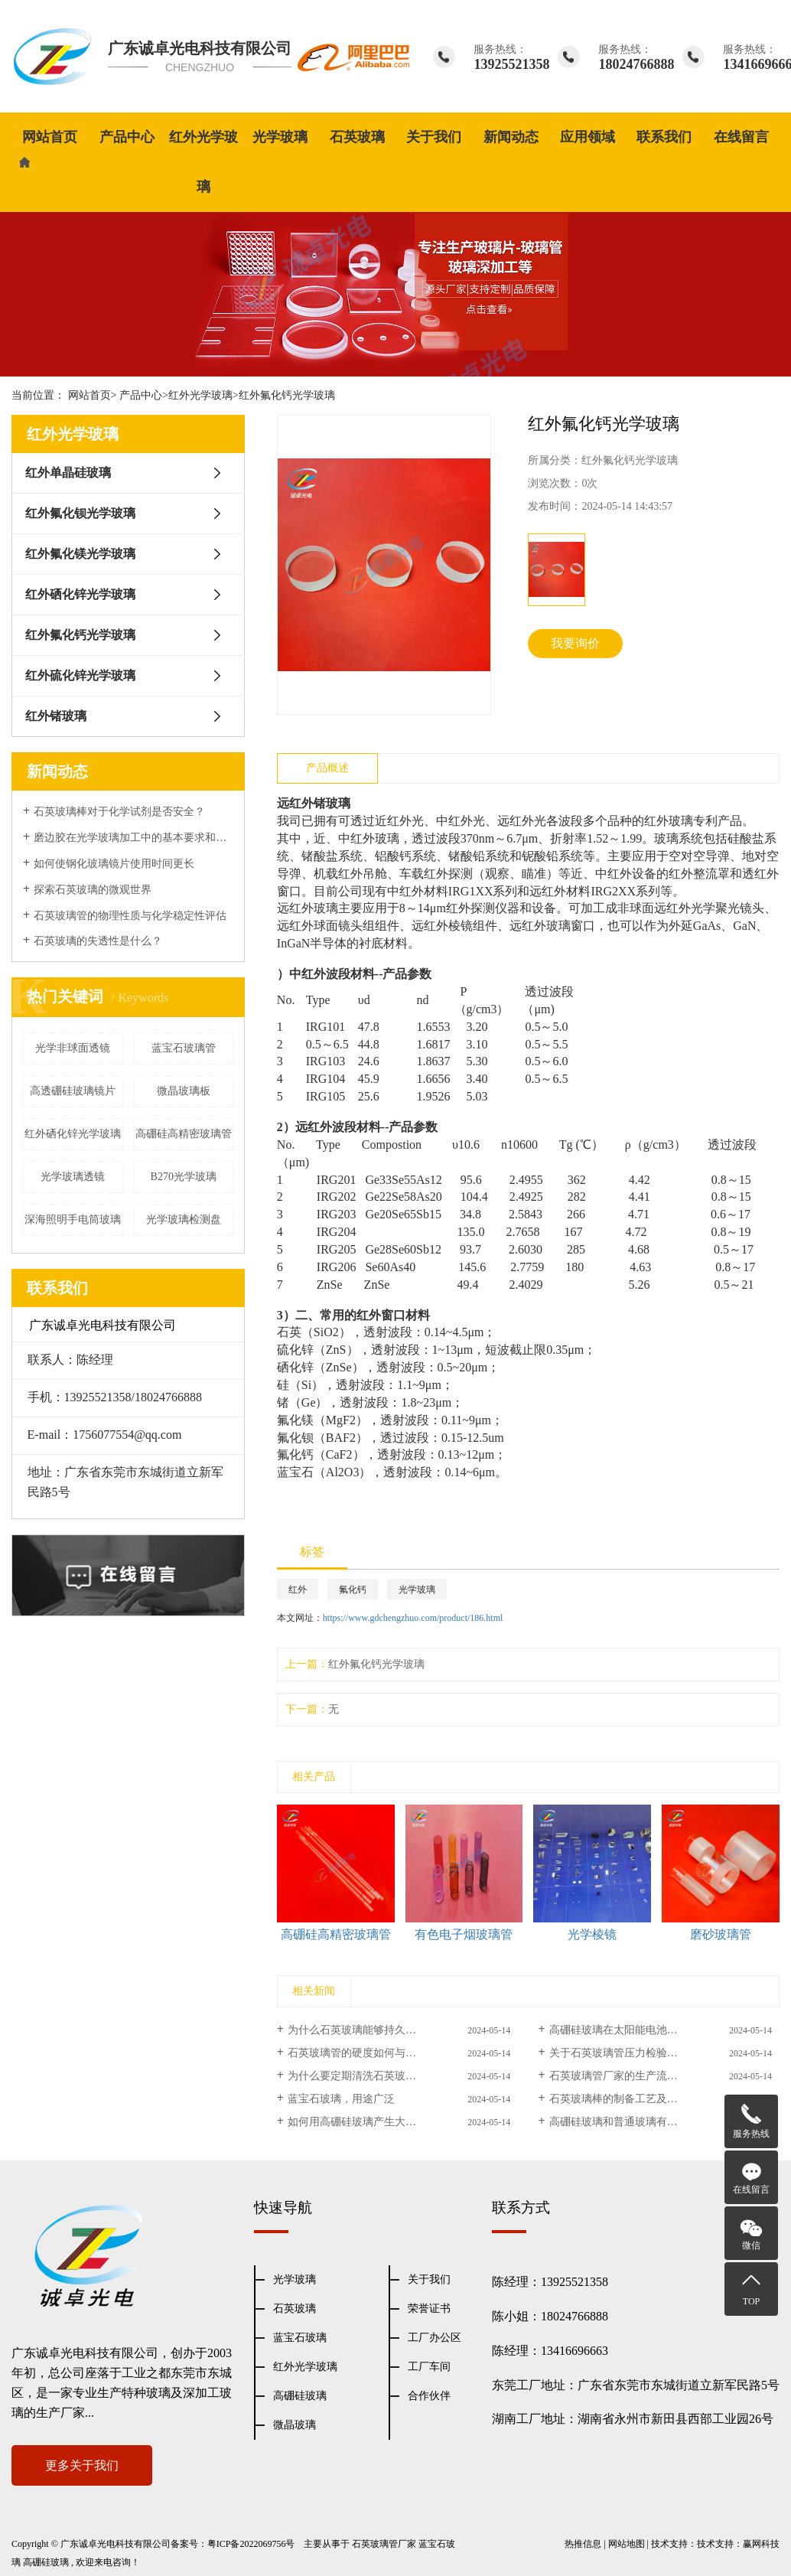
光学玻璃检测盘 (183, 1219)
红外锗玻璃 (55, 715)
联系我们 (664, 137)
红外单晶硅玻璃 (68, 472)
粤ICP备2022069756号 (251, 2544)
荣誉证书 (429, 2308)
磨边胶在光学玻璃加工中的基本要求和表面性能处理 (133, 837)
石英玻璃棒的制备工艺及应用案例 (629, 2099)
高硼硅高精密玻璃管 (183, 1134)
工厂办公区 (434, 2337)
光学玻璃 (280, 137)
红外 (297, 1589)
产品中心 (127, 137)
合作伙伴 (429, 2396)
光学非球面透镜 (72, 1048)
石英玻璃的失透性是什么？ (98, 941)
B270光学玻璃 (183, 1176)
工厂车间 (429, 2366)
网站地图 (626, 2544)
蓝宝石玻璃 (300, 2337)
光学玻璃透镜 (73, 1176)
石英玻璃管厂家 (384, 2544)
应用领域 (587, 137)
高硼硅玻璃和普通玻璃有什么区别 (629, 2122)
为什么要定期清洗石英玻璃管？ (363, 2076)
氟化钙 (352, 1589)
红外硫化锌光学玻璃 (80, 675)
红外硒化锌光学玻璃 (80, 594)
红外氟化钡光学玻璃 (80, 513)
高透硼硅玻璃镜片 (73, 1091)
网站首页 (49, 137)
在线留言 (741, 137)
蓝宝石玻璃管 (183, 1048)
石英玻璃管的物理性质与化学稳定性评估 (130, 915)
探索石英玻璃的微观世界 (92, 889)
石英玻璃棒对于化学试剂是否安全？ (119, 811)
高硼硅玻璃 (300, 2396)
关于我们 (433, 137)
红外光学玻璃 (203, 161)
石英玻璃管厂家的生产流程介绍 (624, 2076)
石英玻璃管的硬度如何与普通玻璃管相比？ (389, 2053)
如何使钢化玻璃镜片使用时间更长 (114, 863)
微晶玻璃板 (183, 1091)
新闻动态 (511, 137)
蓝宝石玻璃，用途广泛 (341, 2099)
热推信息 (583, 2544)
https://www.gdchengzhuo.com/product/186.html (413, 1617)
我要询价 (575, 643)
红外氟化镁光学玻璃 (80, 553)
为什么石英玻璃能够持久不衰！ (363, 2030)
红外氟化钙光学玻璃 (287, 395)
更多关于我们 (82, 2465)
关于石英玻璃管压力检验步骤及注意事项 (645, 2053)
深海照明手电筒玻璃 (72, 1219)
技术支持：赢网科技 (738, 2544)
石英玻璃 (357, 137)
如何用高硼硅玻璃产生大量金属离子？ (379, 2122)
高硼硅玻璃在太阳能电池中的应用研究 (640, 2030)
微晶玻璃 (294, 2425)
